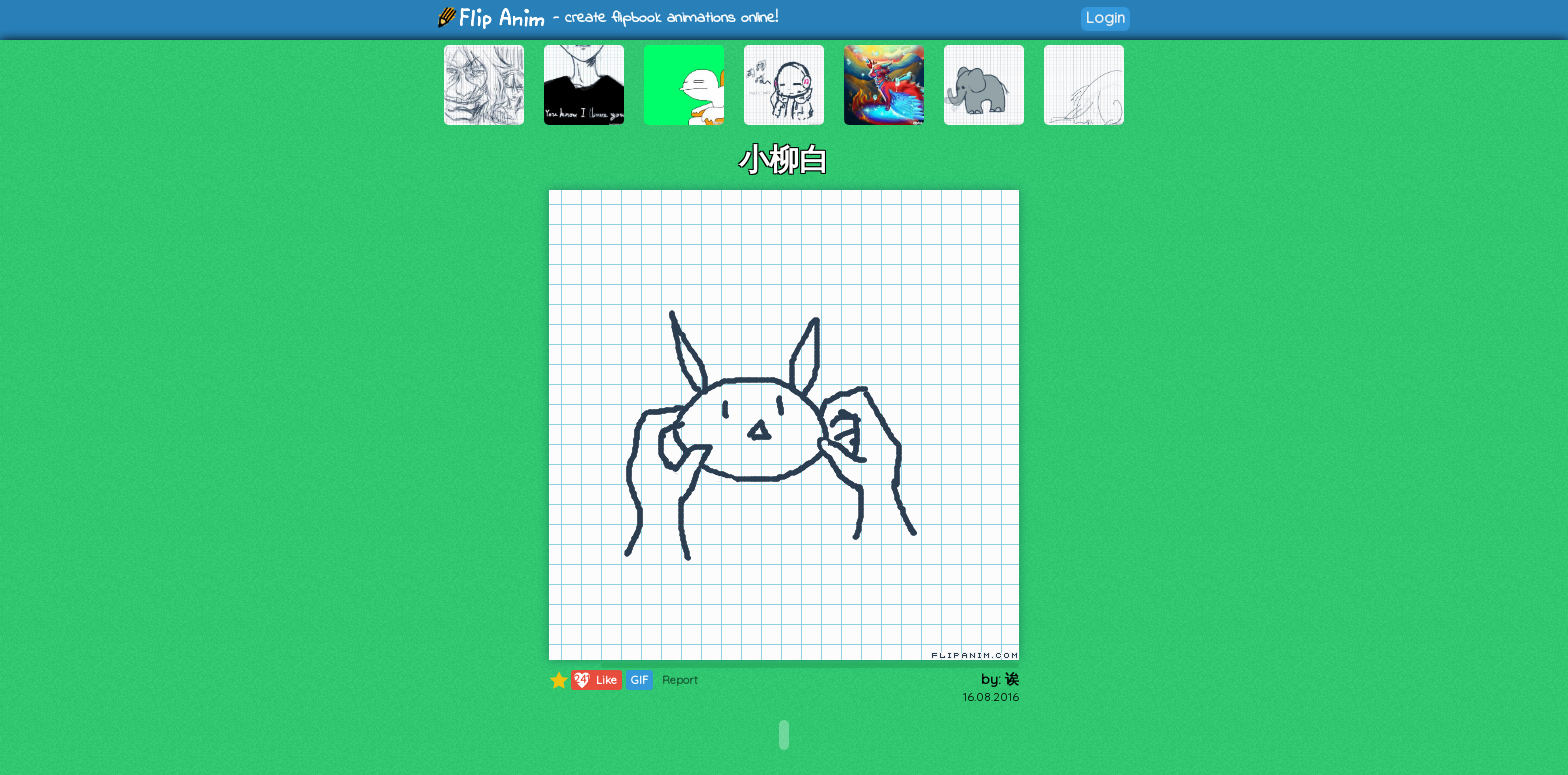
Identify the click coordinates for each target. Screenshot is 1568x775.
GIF (639, 680)
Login (1105, 17)
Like (594, 680)
